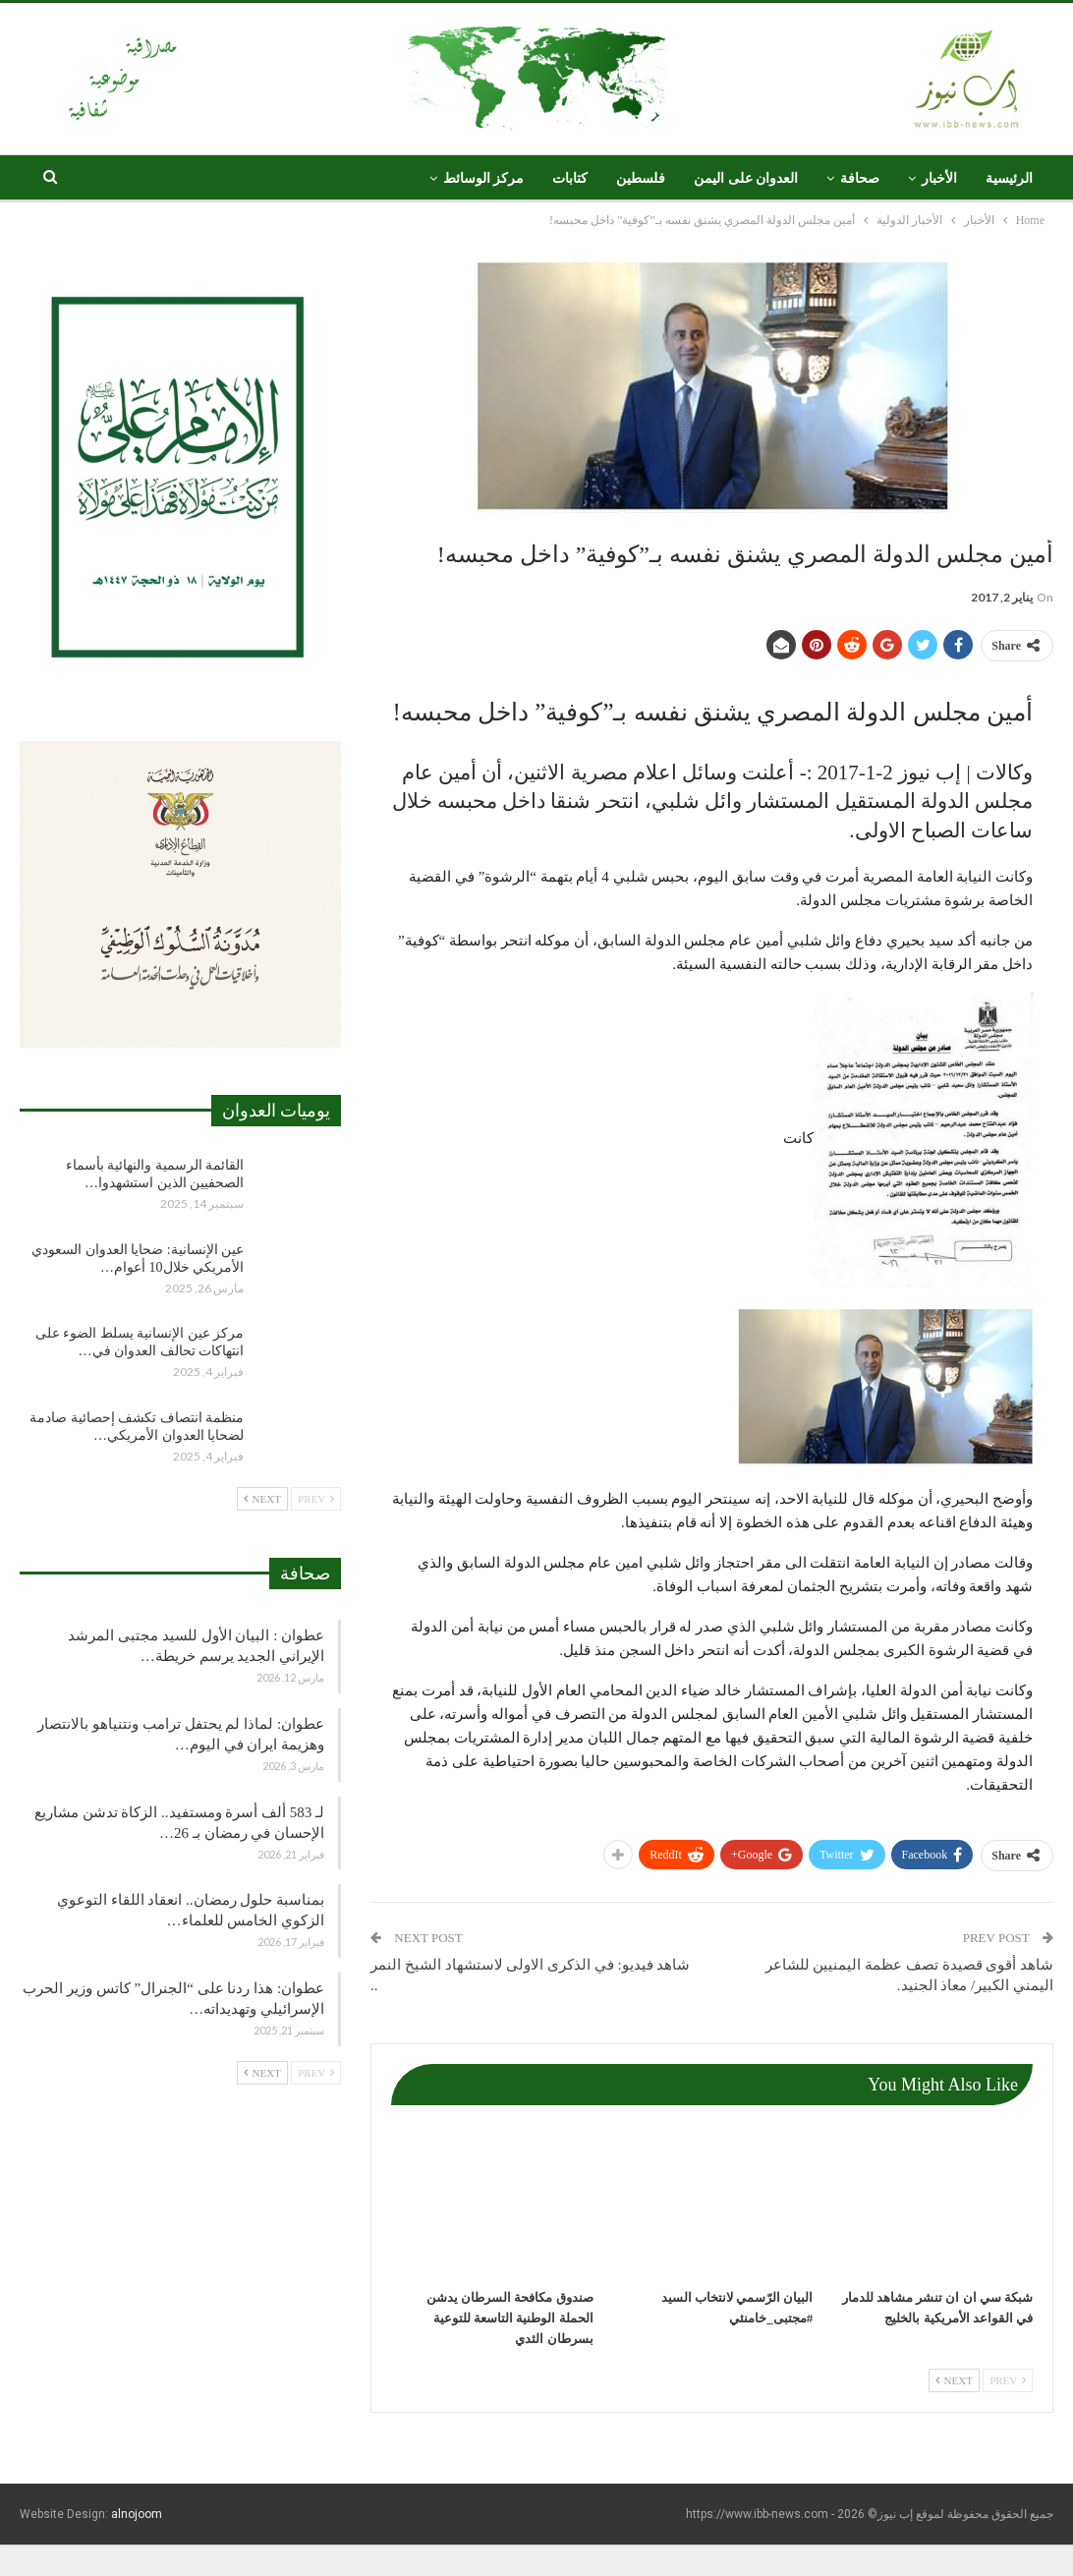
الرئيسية (1009, 178)
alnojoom (136, 2514)
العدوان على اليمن (746, 178)
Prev (1007, 2380)
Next (954, 2380)
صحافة (859, 178)
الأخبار (939, 178)
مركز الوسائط (484, 178)
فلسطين (640, 178)
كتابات (570, 178)
